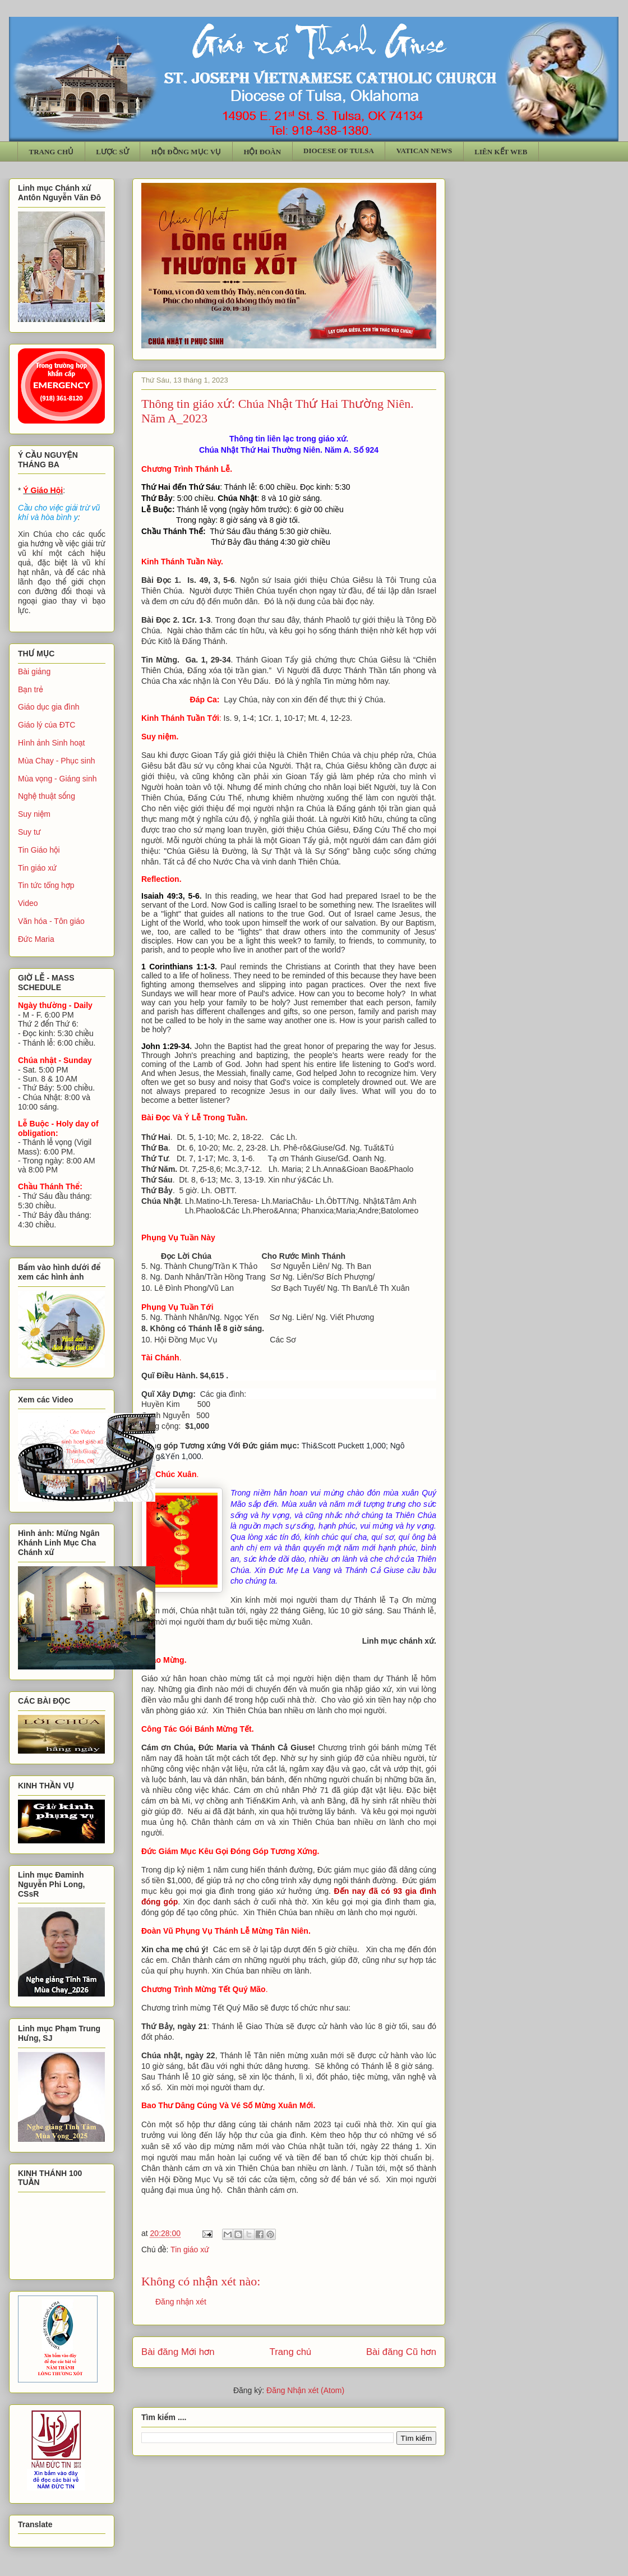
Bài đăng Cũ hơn (401, 2352)
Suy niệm (34, 813)
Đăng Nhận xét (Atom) (305, 2390)
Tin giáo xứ (189, 2249)
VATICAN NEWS (424, 150)
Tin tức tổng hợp (46, 885)
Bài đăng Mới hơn (178, 2352)
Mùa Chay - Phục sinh (56, 760)
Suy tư (29, 831)
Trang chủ (291, 2352)
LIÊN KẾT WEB (500, 152)
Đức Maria (36, 939)
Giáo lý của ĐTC (46, 724)
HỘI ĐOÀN (262, 152)
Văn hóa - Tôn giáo (51, 921)
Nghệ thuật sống (46, 796)
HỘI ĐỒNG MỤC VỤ (186, 152)
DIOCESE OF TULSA (338, 150)
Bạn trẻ (30, 689)
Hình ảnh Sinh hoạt (51, 742)
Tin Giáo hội (39, 849)
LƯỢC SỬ (112, 152)
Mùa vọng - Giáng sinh (57, 778)
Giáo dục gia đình (48, 706)
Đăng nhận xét (180, 2301)
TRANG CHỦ (51, 152)
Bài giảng (34, 671)
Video (28, 903)
